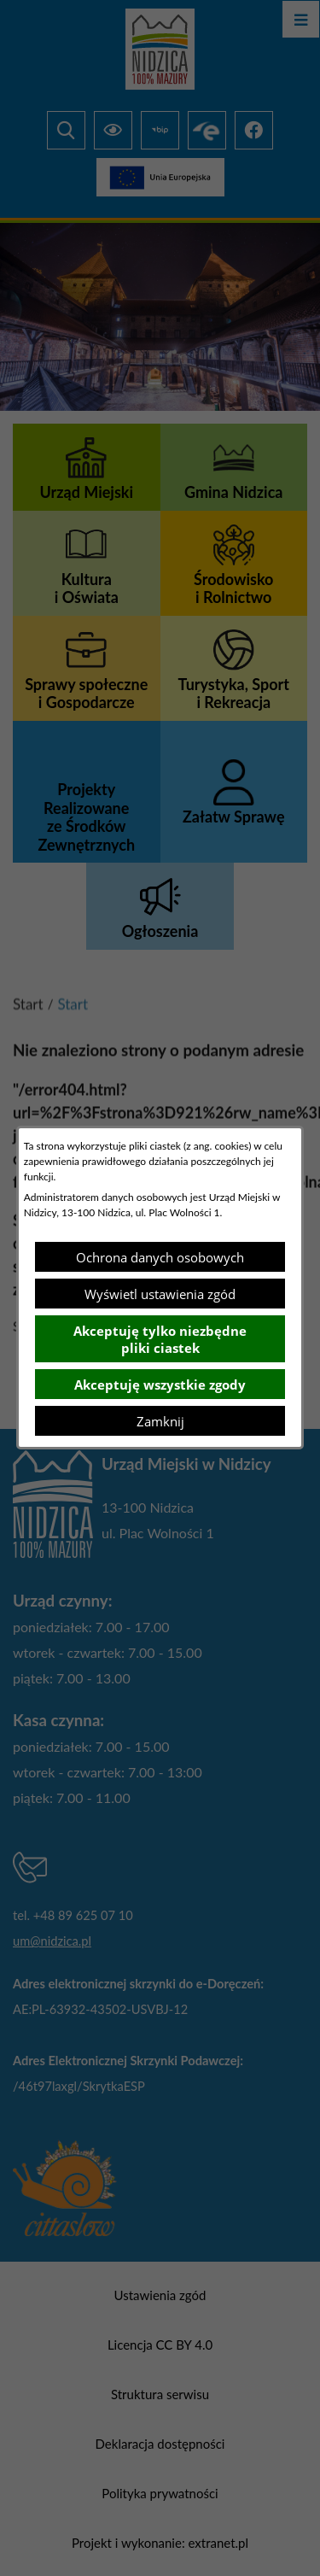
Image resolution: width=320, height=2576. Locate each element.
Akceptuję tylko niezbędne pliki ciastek (160, 1339)
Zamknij (160, 1421)
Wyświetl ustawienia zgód (160, 1294)
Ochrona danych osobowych (160, 1257)
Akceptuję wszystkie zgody (160, 1384)
